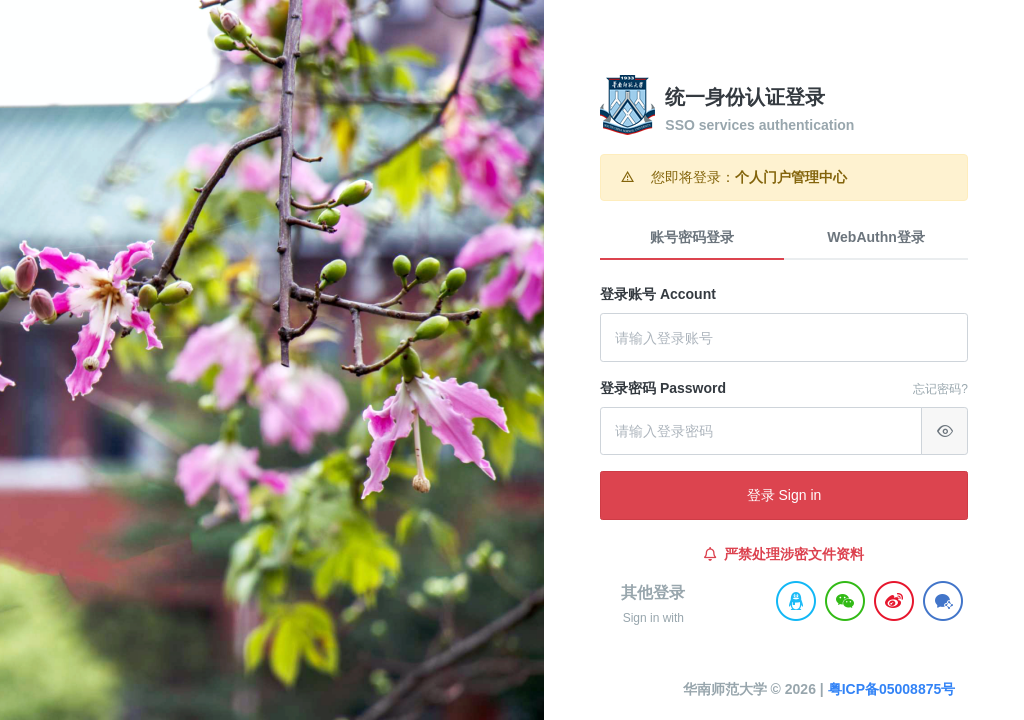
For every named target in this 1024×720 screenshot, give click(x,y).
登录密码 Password (663, 388)
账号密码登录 (692, 237)
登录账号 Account (658, 294)
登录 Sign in (784, 495)
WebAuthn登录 (876, 237)
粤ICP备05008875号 (857, 689)
